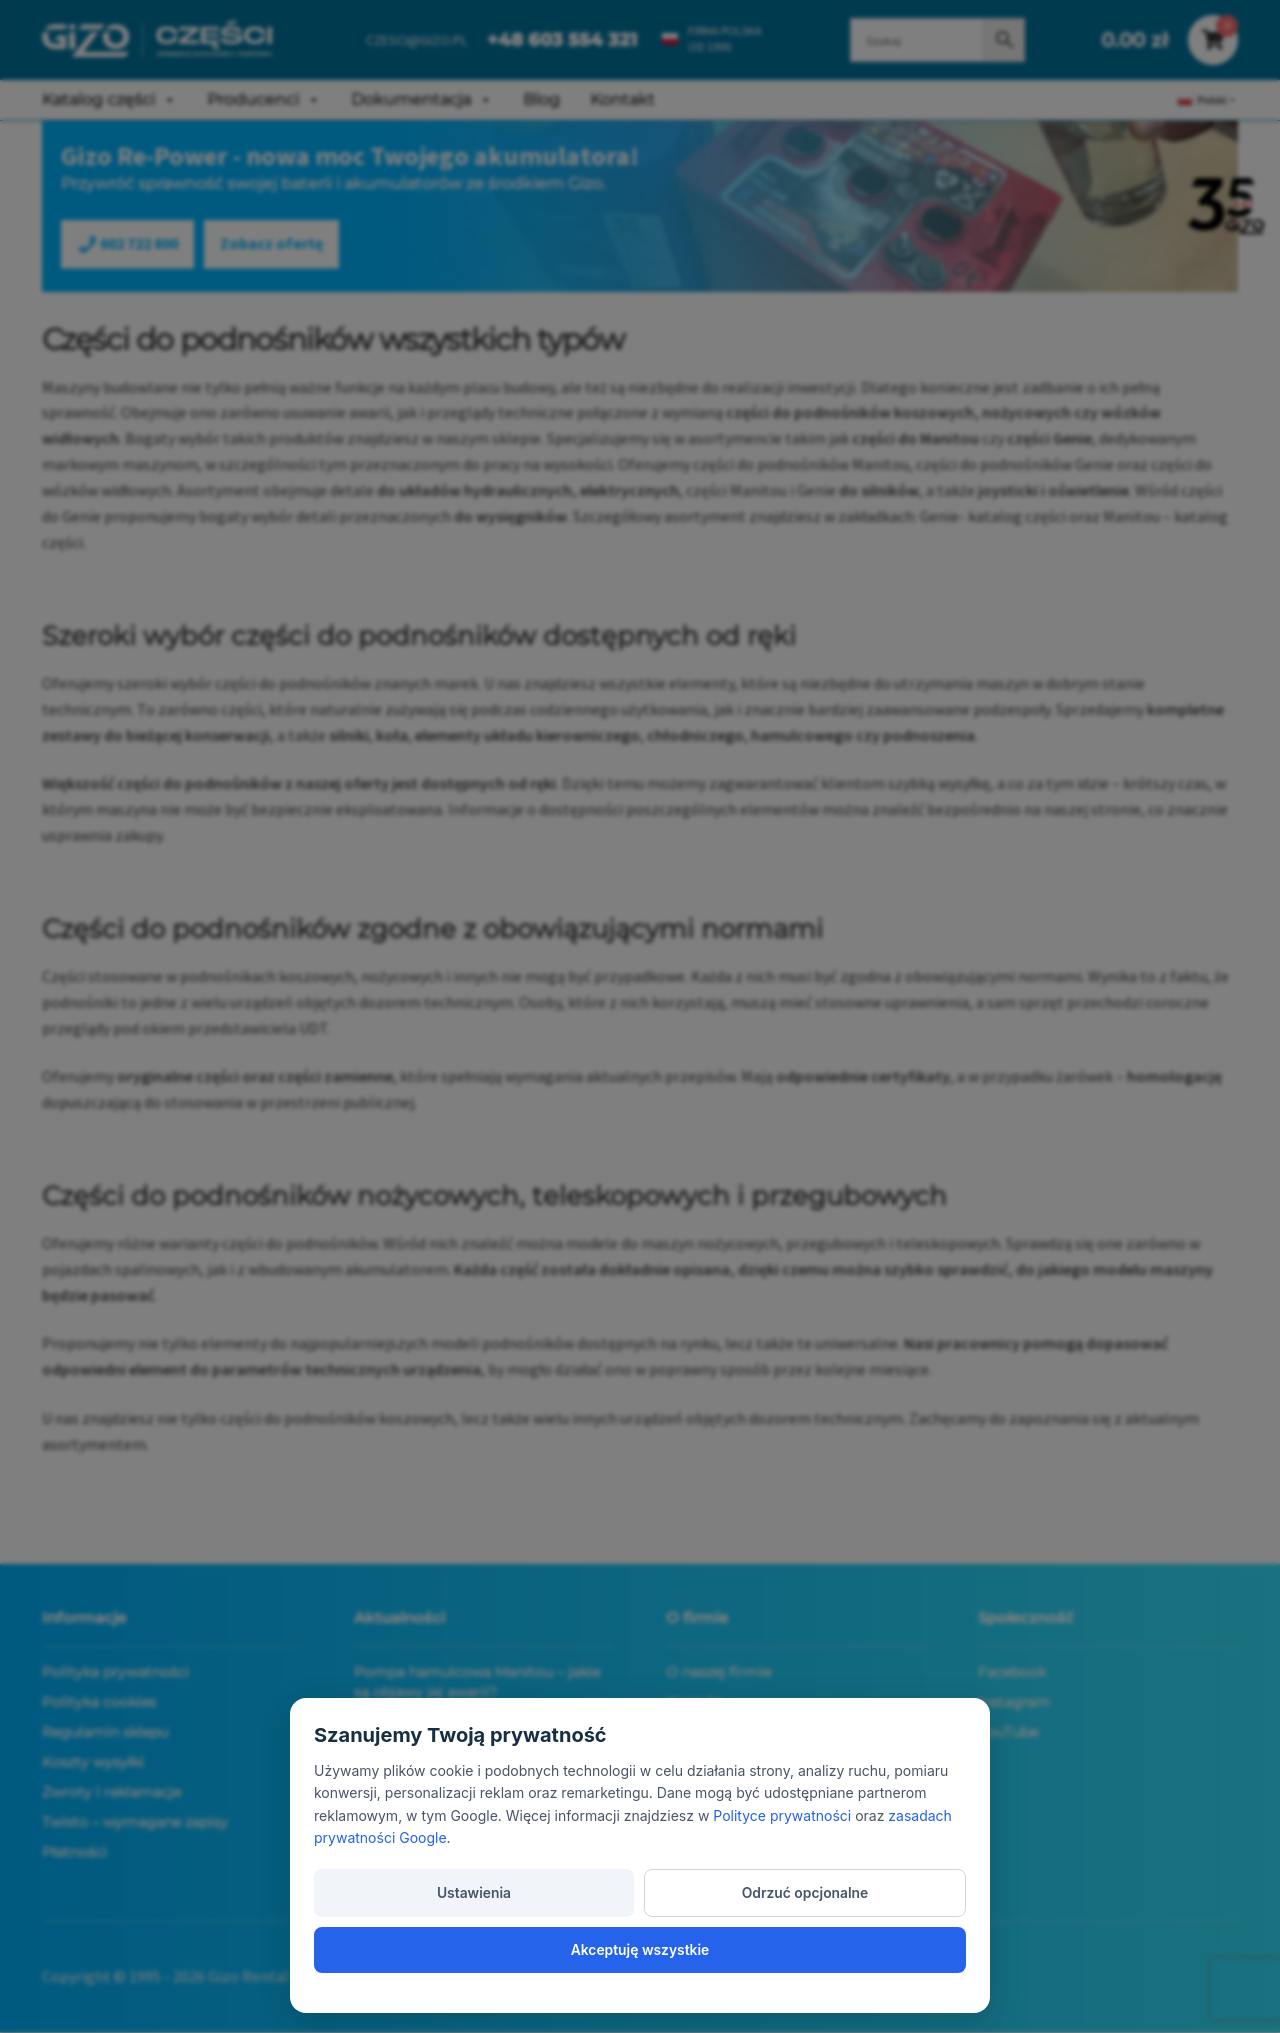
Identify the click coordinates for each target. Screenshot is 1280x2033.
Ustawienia (418, 1947)
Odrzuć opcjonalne (640, 1947)
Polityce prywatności (782, 1870)
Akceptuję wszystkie (861, 1947)
